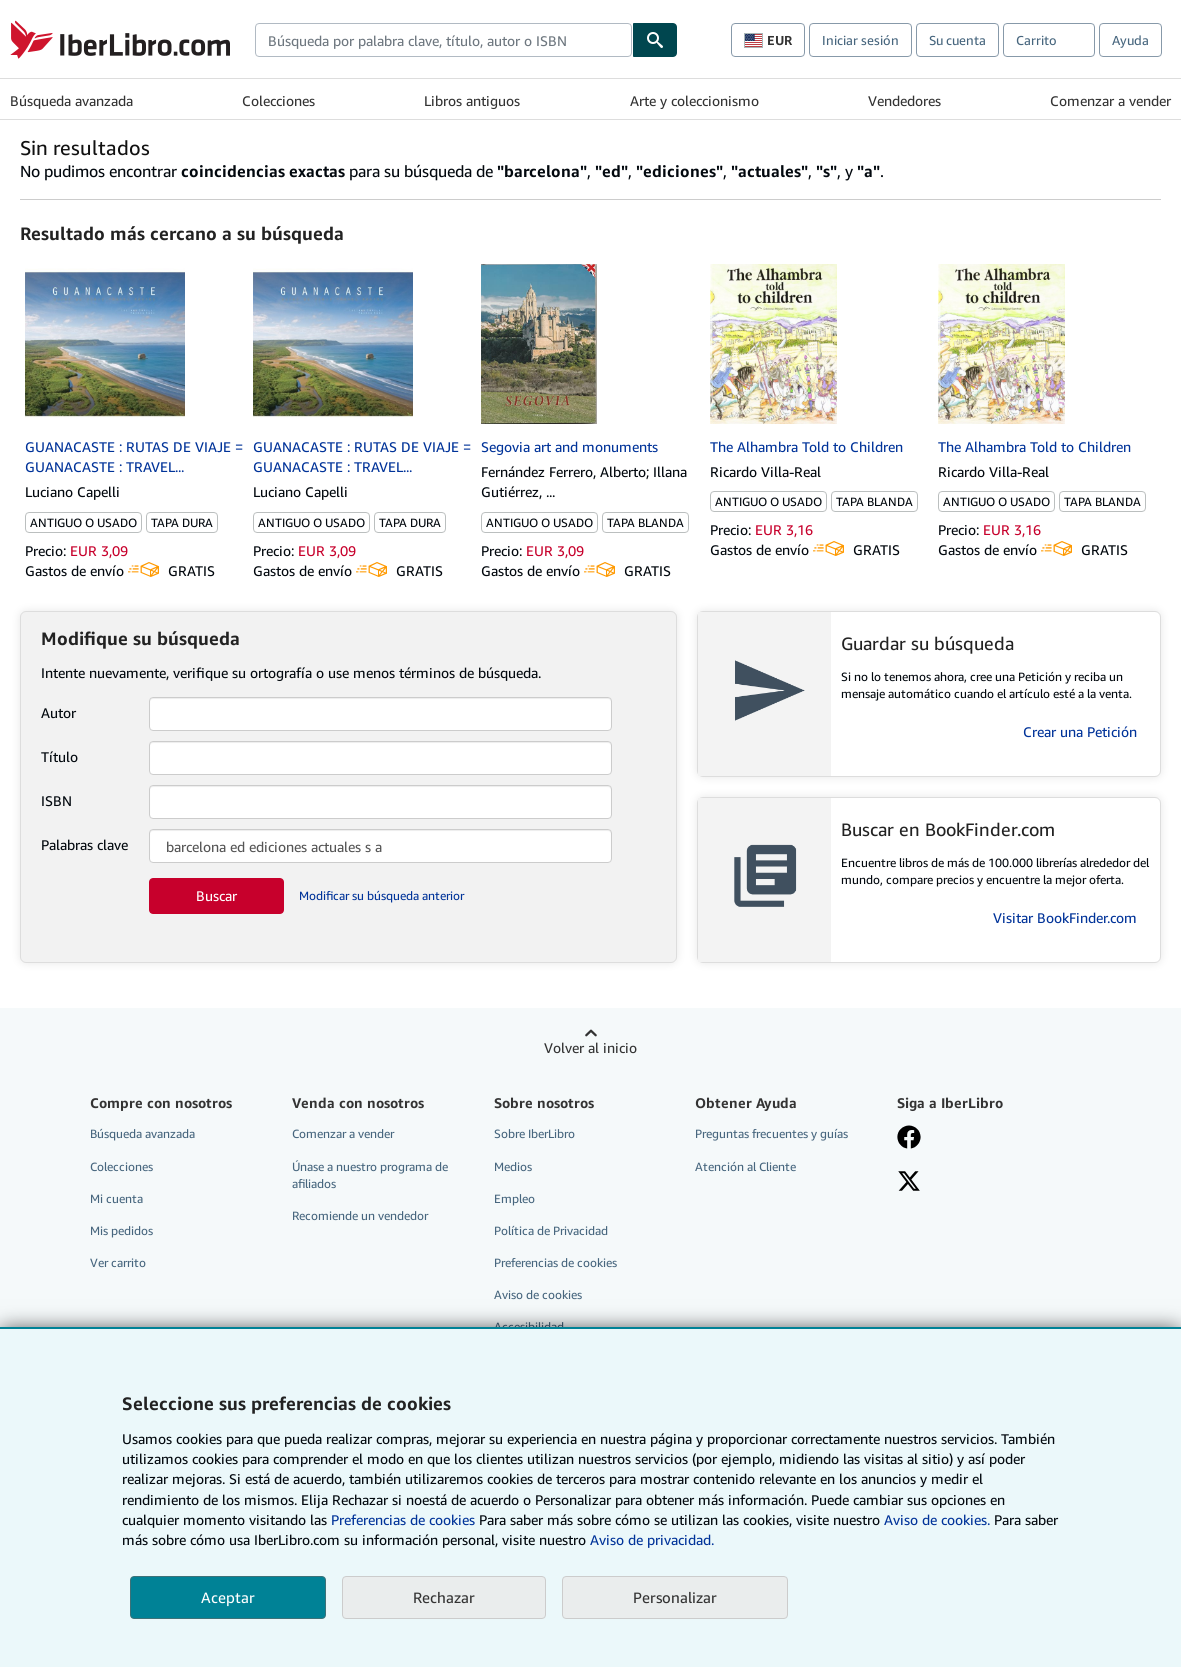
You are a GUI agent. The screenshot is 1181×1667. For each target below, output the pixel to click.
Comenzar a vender (1110, 100)
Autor (58, 712)
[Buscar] (655, 40)
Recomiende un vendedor (360, 1215)
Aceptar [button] (228, 1597)
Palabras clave (84, 844)
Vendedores (904, 100)
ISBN (56, 800)
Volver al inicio (590, 1047)
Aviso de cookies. (937, 1519)
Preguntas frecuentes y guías (771, 1133)
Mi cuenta (116, 1198)
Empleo (514, 1198)
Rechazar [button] (444, 1597)
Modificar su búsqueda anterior (381, 895)
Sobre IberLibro (534, 1133)
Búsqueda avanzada (71, 100)
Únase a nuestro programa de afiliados (370, 1175)
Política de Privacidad (551, 1230)
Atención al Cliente (745, 1166)
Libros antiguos (472, 100)
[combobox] (443, 40)
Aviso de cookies (538, 1294)
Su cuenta (957, 40)
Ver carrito (118, 1262)
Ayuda (1130, 40)
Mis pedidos (121, 1230)
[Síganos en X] (909, 1183)
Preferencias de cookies (403, 1519)
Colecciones (278, 100)
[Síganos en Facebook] (909, 1139)
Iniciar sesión (860, 40)
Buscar (216, 895)
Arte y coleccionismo (694, 100)
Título (59, 756)
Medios (513, 1166)
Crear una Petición (1080, 731)
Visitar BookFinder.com (1065, 917)
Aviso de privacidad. (652, 1539)
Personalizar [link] (675, 1597)
